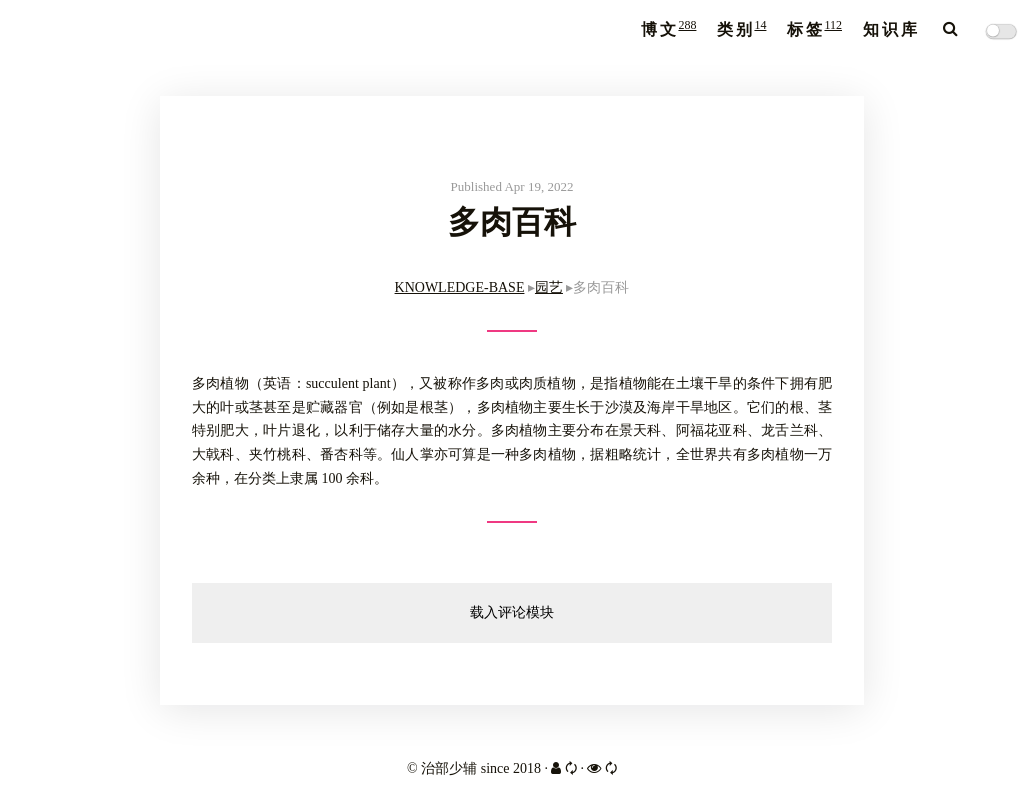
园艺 (549, 287)
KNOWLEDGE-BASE (460, 287)
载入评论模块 (512, 612)
